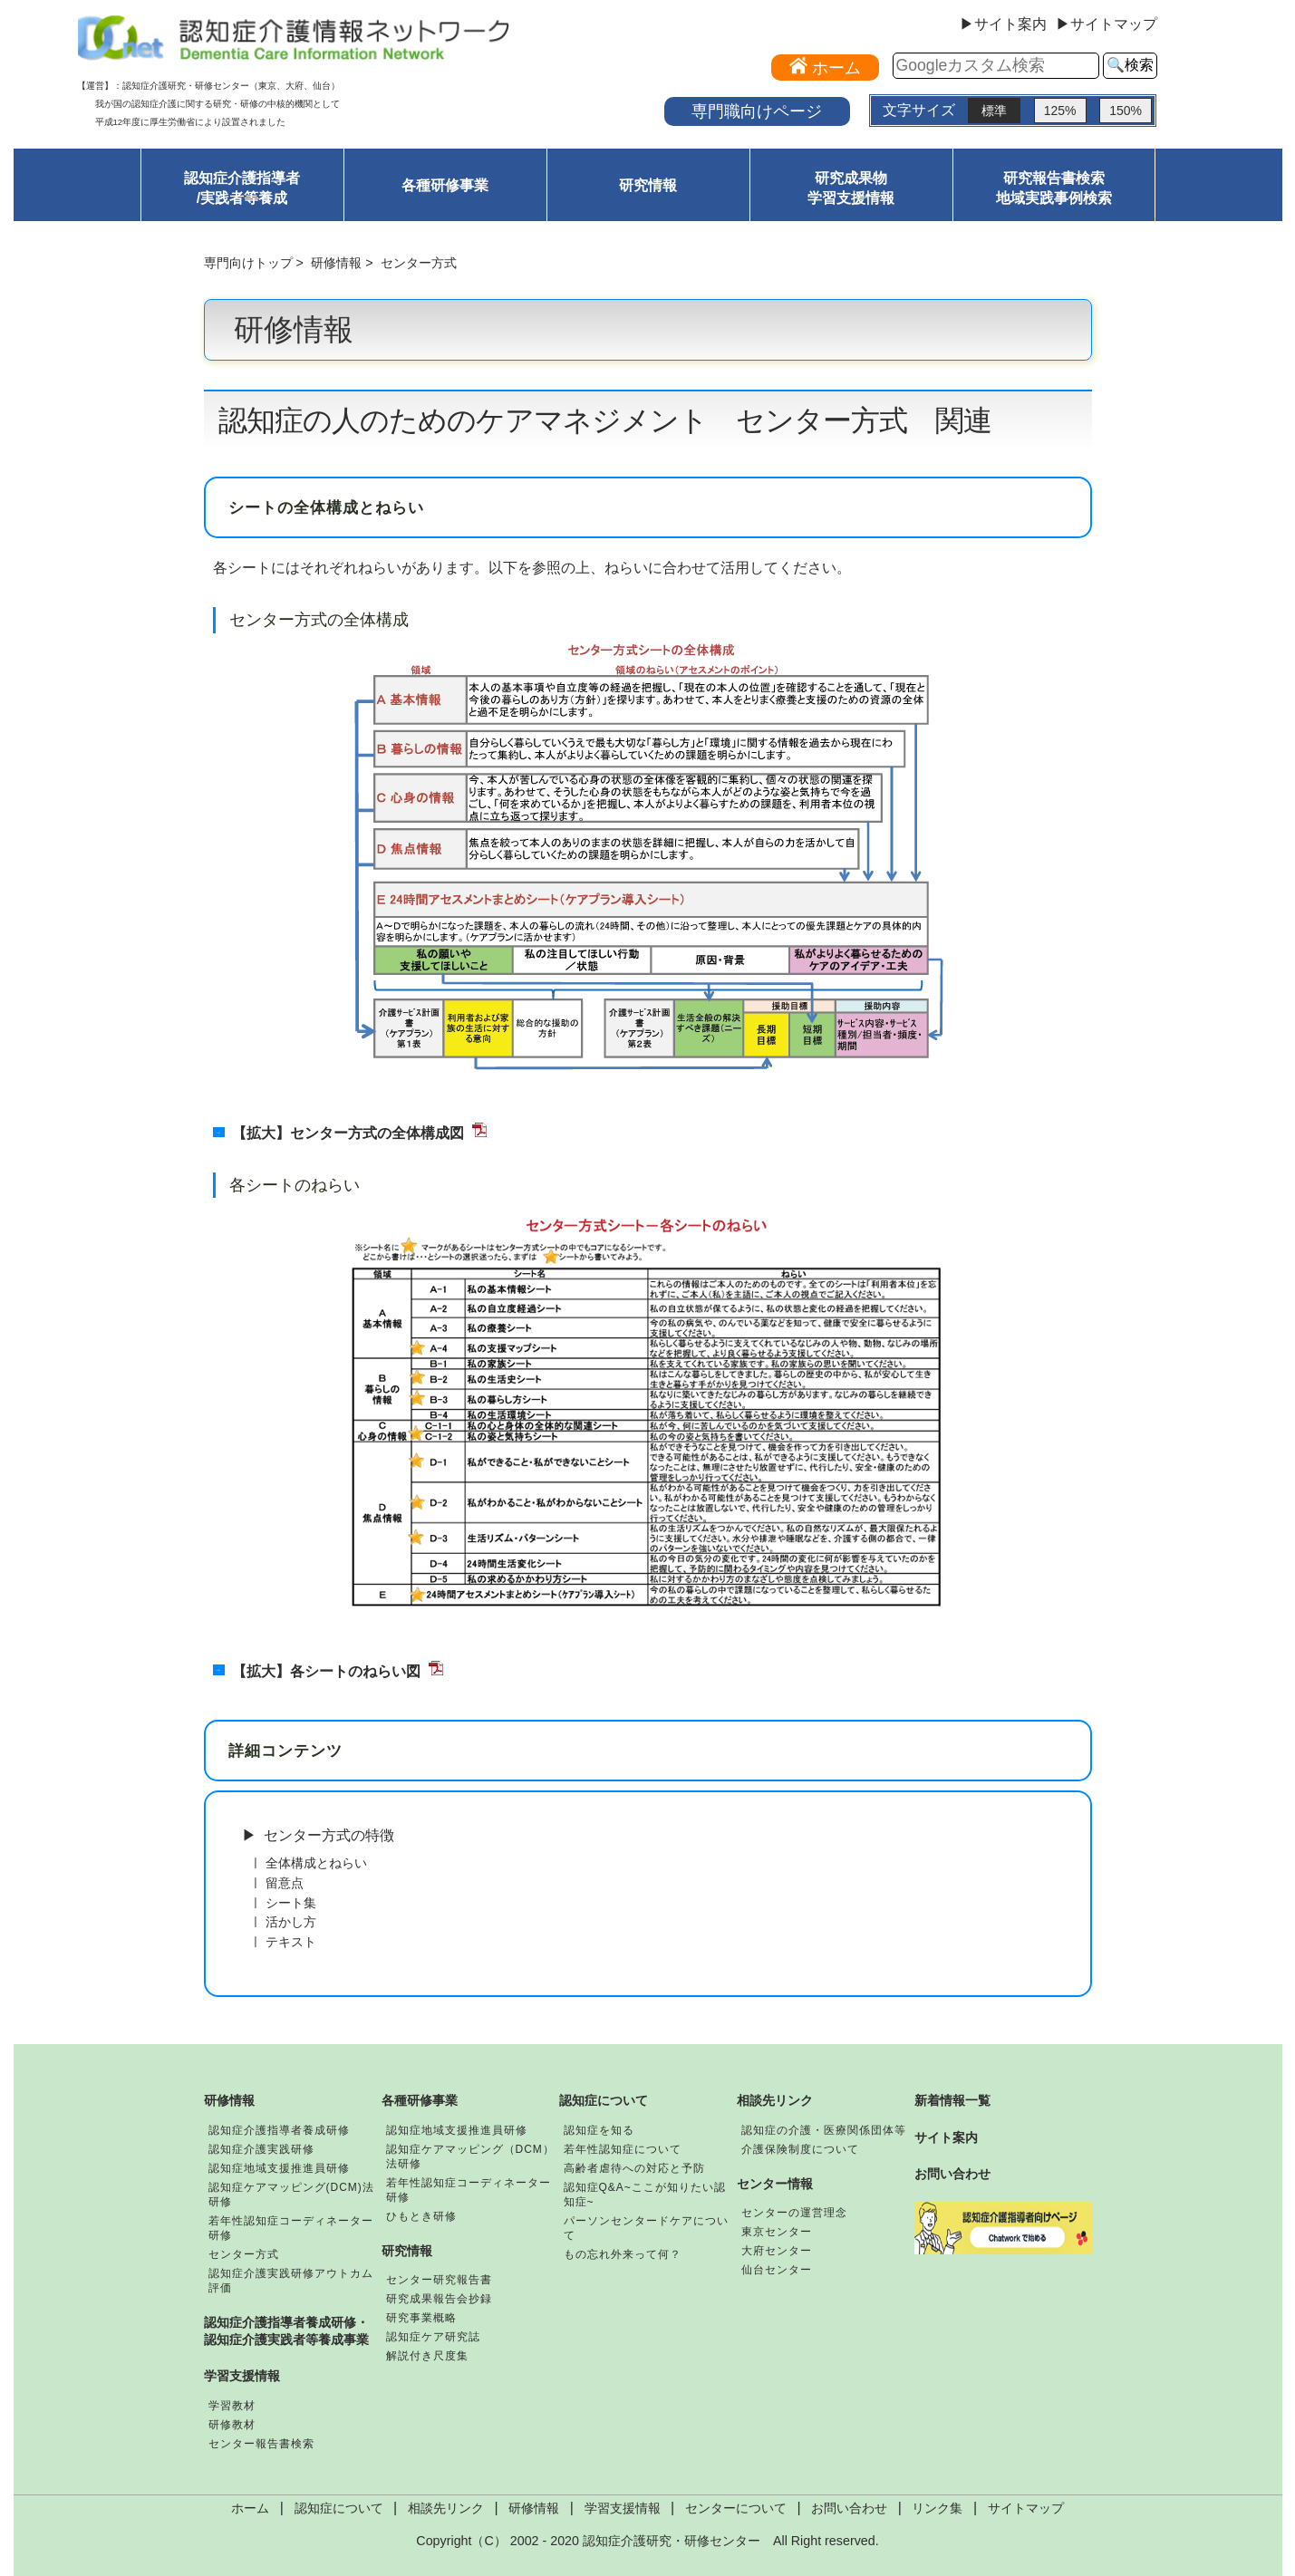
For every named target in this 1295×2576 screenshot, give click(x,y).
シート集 (291, 1903)
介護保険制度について (800, 2149)
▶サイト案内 (1003, 24)
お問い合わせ (952, 2173)
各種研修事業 (444, 185)
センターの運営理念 (794, 2212)
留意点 (285, 1883)
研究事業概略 (421, 2317)
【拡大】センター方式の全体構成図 (348, 1133)
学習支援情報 (242, 2376)
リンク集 (937, 2508)
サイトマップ (1026, 2508)
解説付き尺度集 (427, 2355)
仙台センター (776, 2269)
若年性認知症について (622, 2149)
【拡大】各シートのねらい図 (326, 1671)
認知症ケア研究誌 (433, 2336)
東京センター (776, 2231)
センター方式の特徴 (329, 1835)
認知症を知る (599, 2130)
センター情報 (775, 2183)
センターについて (736, 2508)
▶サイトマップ (1106, 24)
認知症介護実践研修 (261, 2149)
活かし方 (291, 1922)
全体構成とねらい (316, 1863)
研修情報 (336, 263)
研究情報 (648, 185)
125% (1060, 110)
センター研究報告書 (439, 2279)
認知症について (603, 2100)
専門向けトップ (248, 263)
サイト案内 (946, 2137)
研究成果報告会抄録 (439, 2298)
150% (1125, 110)
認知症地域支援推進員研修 (279, 2168)
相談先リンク (775, 2100)
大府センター (776, 2250)
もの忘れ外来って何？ (622, 2254)
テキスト (291, 1941)
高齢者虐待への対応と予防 (634, 2168)
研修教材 (232, 2424)
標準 (994, 110)
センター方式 (243, 2254)
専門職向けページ (756, 111)
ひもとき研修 (421, 2216)
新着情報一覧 (952, 2100)
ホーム (250, 2508)
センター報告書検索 (261, 2443)
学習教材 (232, 2405)
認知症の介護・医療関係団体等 (823, 2130)
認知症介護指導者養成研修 (279, 2130)
